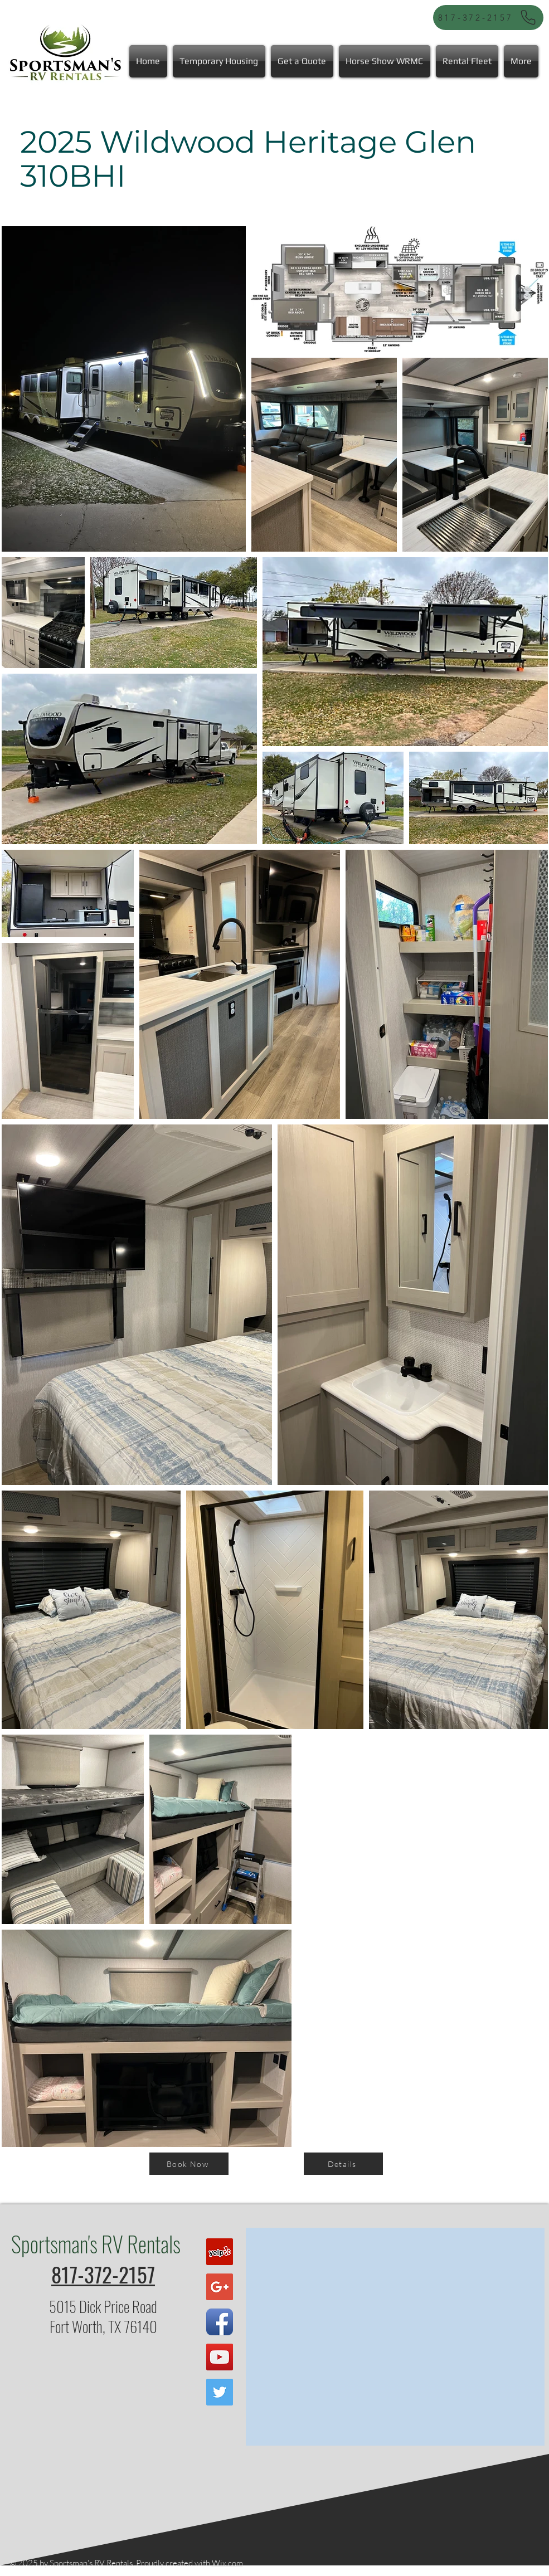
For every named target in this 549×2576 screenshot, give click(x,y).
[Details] (343, 2164)
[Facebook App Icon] (219, 2322)
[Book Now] (189, 2164)
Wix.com (227, 2563)
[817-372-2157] (488, 17)
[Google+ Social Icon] (219, 2286)
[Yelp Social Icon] (219, 2251)
